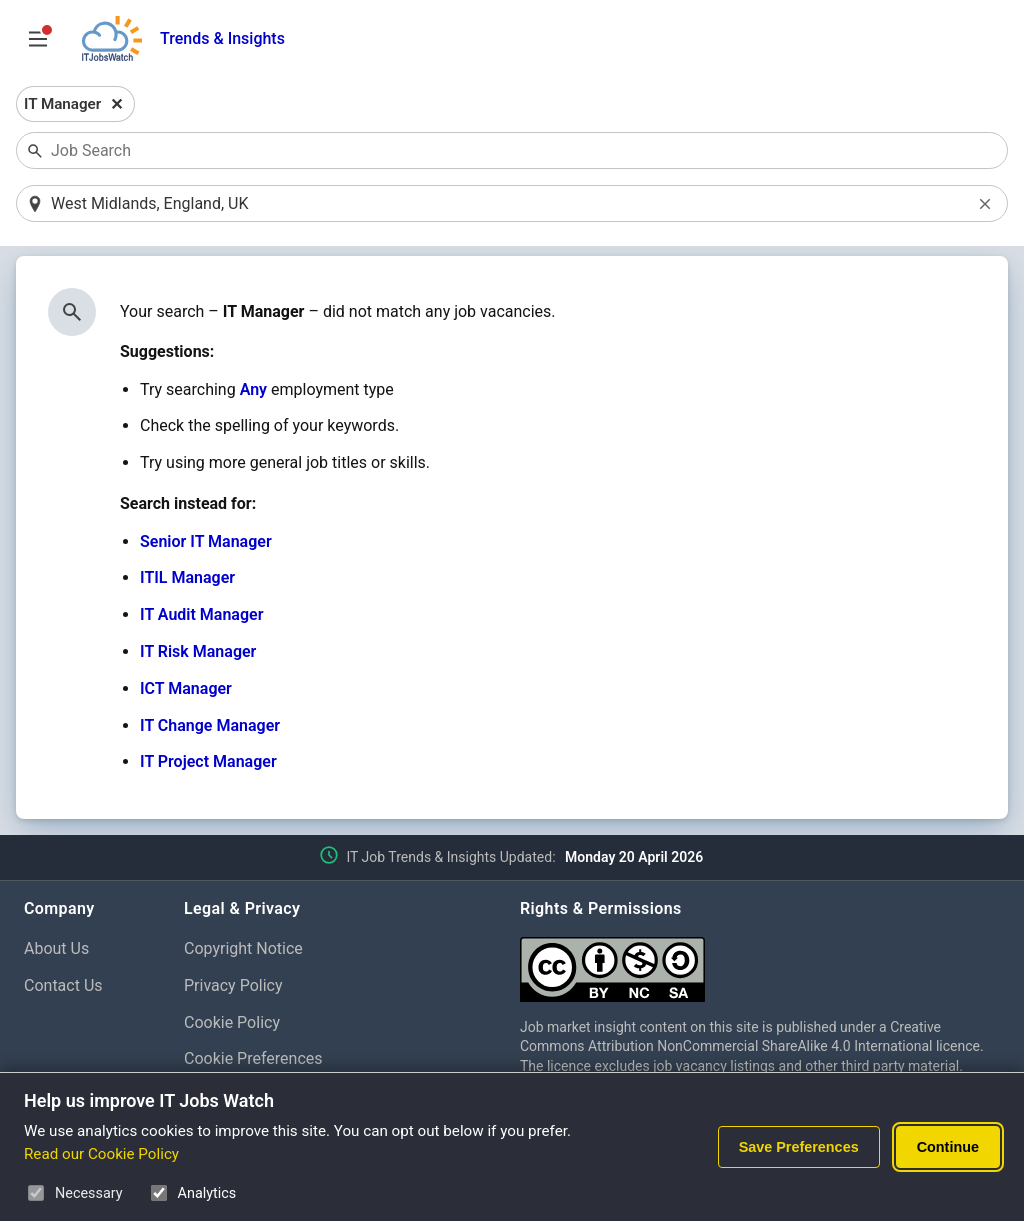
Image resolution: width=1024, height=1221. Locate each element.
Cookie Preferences (253, 1058)
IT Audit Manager (201, 614)
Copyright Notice (243, 948)
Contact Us (63, 985)
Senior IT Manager (206, 541)
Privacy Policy (233, 985)
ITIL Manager (187, 577)
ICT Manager (186, 688)
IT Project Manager (208, 761)
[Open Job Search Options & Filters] (38, 39)
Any (253, 389)
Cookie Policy (232, 1022)
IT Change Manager (210, 725)
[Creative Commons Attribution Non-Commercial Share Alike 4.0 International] (760, 961)
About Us (56, 948)
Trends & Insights (222, 38)
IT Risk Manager (198, 651)
